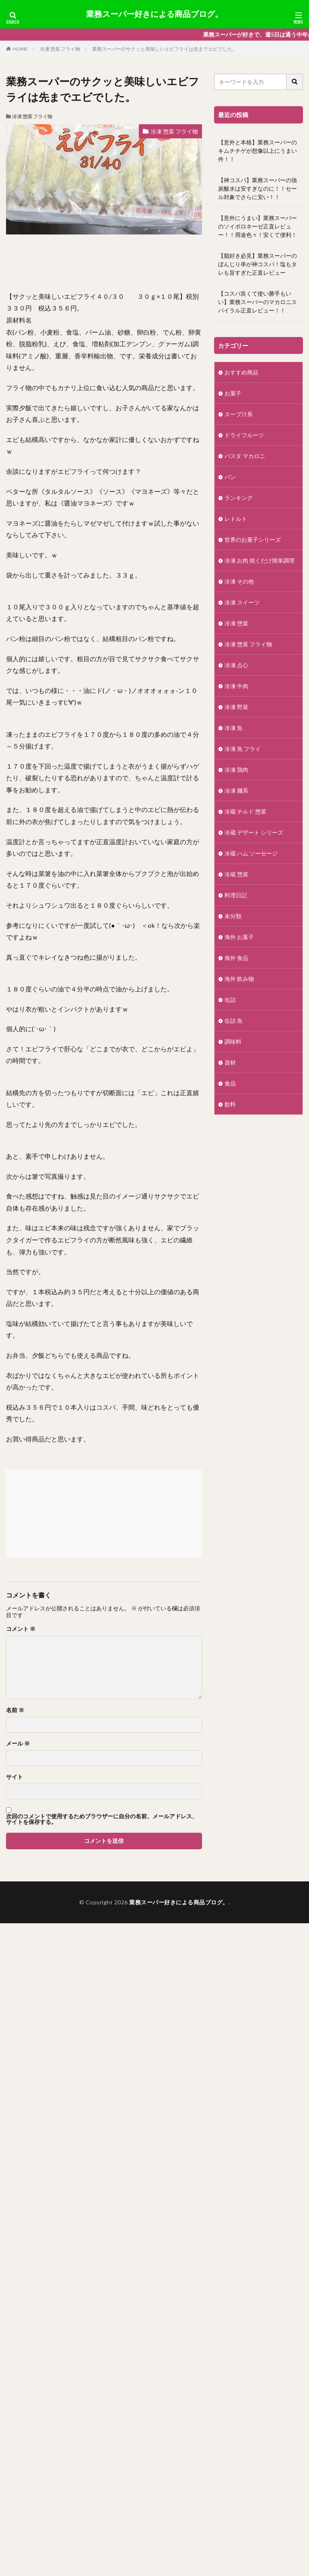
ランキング (239, 497)
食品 (230, 1083)
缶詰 (230, 999)
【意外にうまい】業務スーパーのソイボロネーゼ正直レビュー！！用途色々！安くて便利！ (257, 226)
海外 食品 (236, 957)
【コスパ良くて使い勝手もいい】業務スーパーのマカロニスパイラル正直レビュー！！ (257, 302)
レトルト (236, 518)
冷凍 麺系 (236, 790)
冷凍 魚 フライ (243, 748)
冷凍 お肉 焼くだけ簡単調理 (260, 560)
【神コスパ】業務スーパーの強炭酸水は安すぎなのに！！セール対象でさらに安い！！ (257, 188)
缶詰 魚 (234, 1020)
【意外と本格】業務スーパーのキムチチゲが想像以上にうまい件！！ (257, 150)
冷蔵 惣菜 (239, 874)
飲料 (230, 1104)
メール (18, 1743)
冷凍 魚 (234, 727)
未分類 (233, 916)
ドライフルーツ (244, 435)
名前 (15, 1710)
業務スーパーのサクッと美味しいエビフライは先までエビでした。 (164, 49)
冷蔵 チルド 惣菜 (245, 811)
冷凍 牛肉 (236, 686)
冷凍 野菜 (236, 706)
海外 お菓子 (239, 936)
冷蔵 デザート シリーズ (254, 832)
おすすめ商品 (241, 372)
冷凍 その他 (239, 581)
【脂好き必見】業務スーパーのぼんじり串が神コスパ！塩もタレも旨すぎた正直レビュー (257, 264)
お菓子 (233, 393)
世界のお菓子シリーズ (253, 539)
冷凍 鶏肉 (236, 769)
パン (230, 476)
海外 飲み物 (239, 978)
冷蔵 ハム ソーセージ (251, 853)
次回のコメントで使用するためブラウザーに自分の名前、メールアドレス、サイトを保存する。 (102, 1819)
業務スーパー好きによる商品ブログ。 (154, 14)
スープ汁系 (239, 414)
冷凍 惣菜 (236, 623)
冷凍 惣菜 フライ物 (60, 49)
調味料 (233, 1041)
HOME (20, 49)
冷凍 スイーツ (242, 602)
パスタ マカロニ (245, 455)
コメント (20, 1629)
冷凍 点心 (236, 665)
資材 (230, 1062)
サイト (14, 1777)
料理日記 (236, 895)
